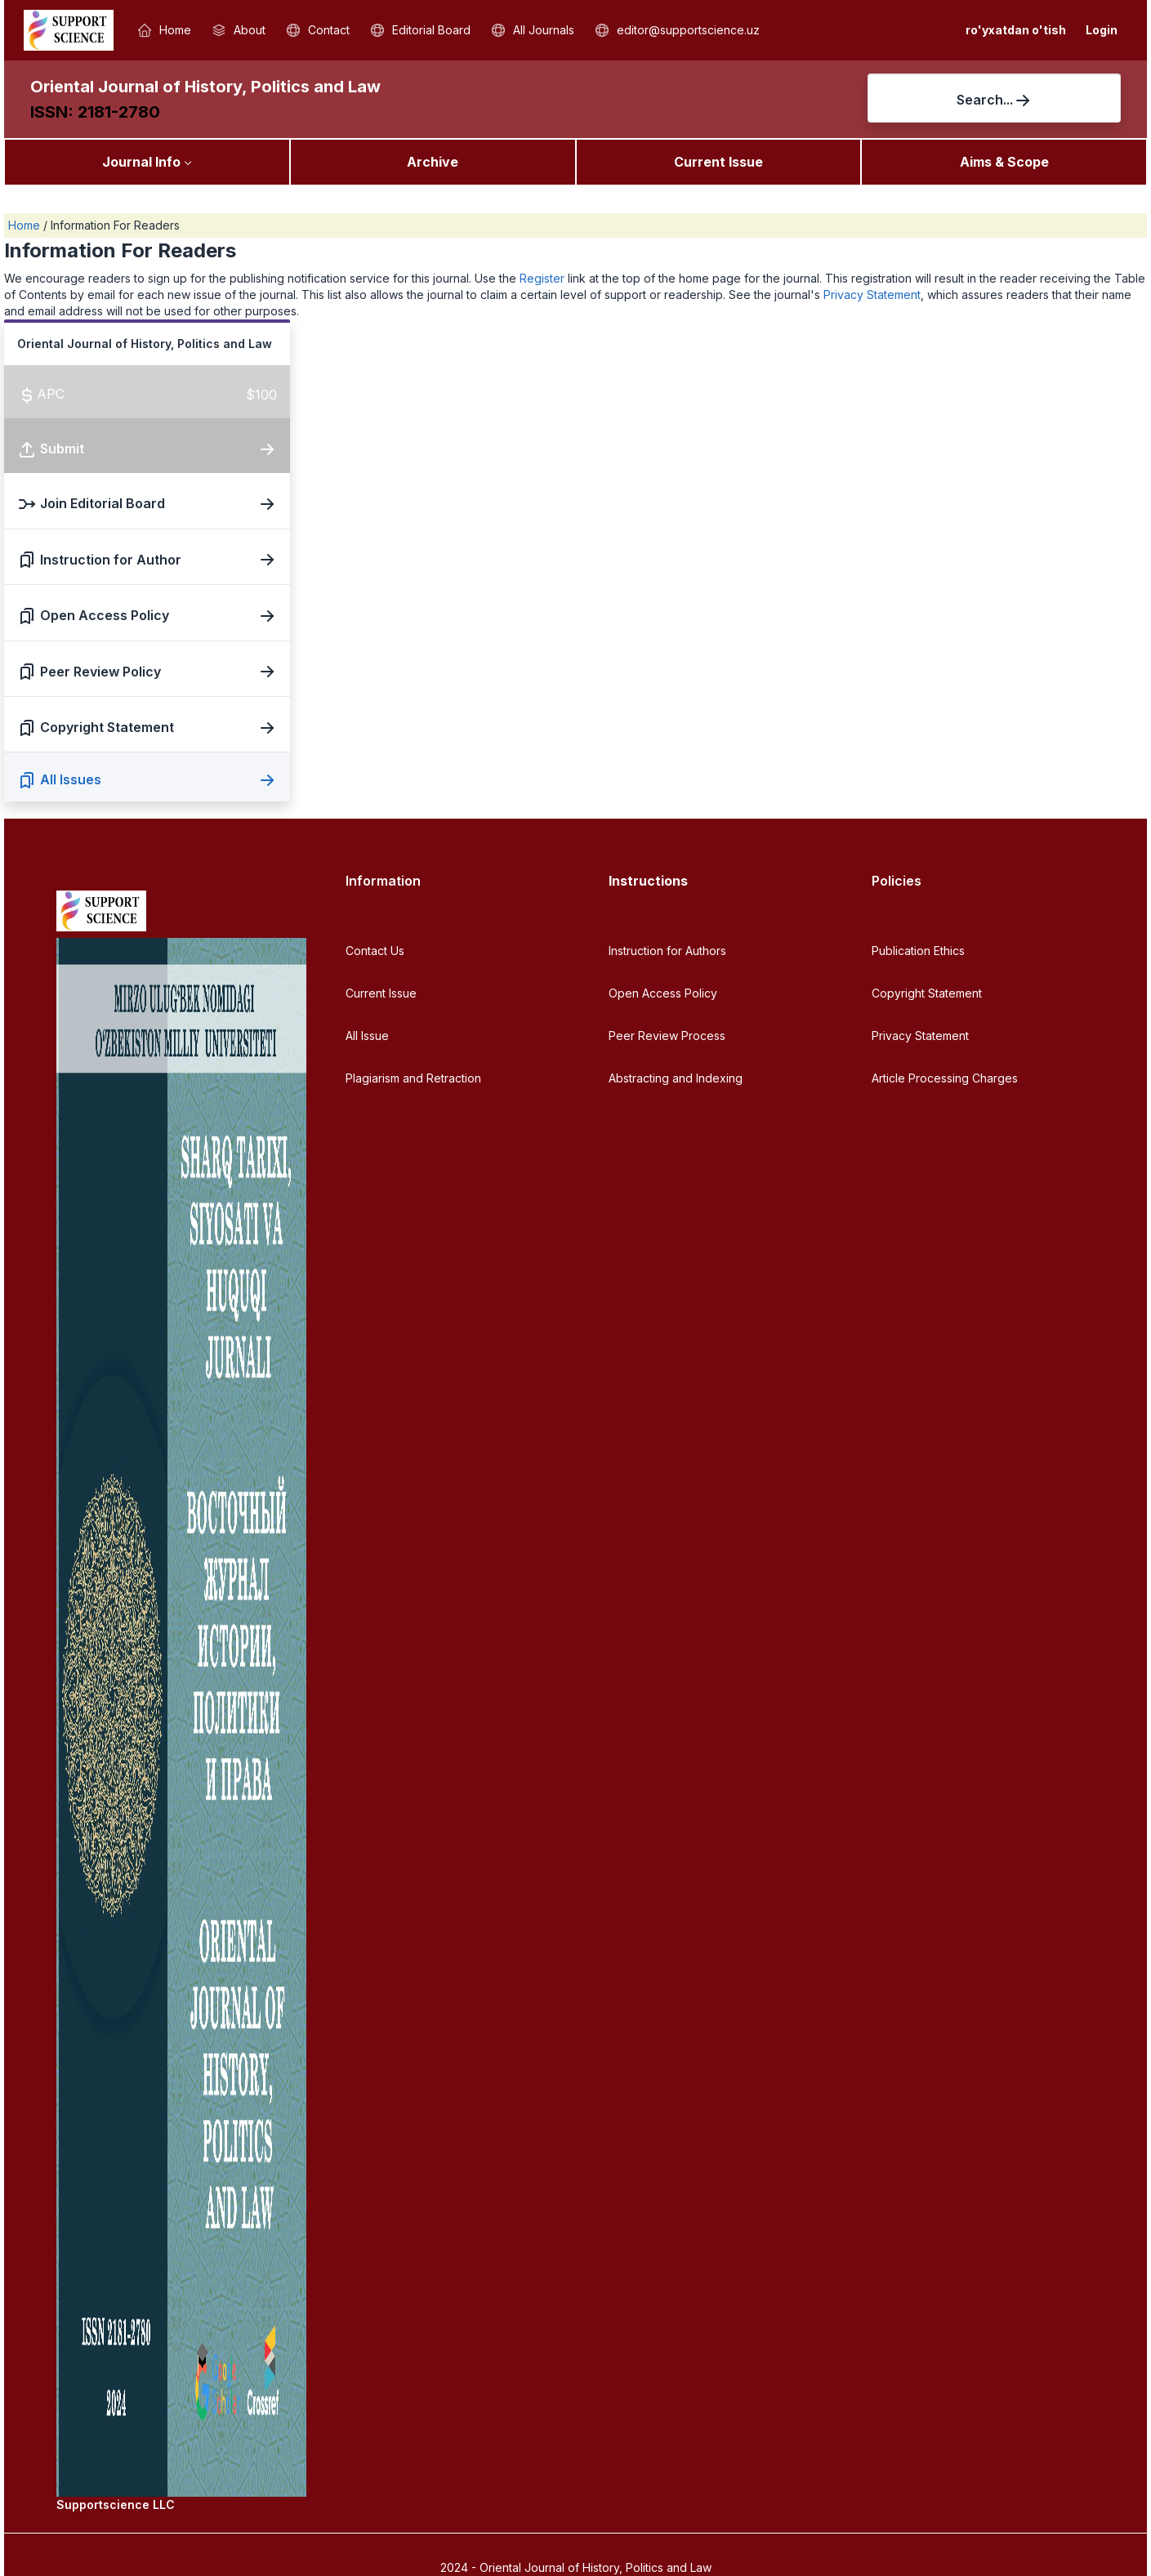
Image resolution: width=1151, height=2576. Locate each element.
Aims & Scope (1004, 162)
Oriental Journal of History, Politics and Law (205, 86)
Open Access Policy (663, 993)
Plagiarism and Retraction (413, 1078)
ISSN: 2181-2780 (95, 112)
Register (542, 278)
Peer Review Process (667, 1035)
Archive (432, 162)
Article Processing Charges (945, 1078)
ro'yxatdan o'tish (1016, 30)
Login (1102, 30)
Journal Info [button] (141, 162)
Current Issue (718, 162)
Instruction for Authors (667, 951)
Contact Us (375, 951)
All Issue (367, 1035)
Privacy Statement (872, 294)
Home (25, 225)
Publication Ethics (918, 951)
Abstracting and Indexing (676, 1078)
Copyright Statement (927, 993)
